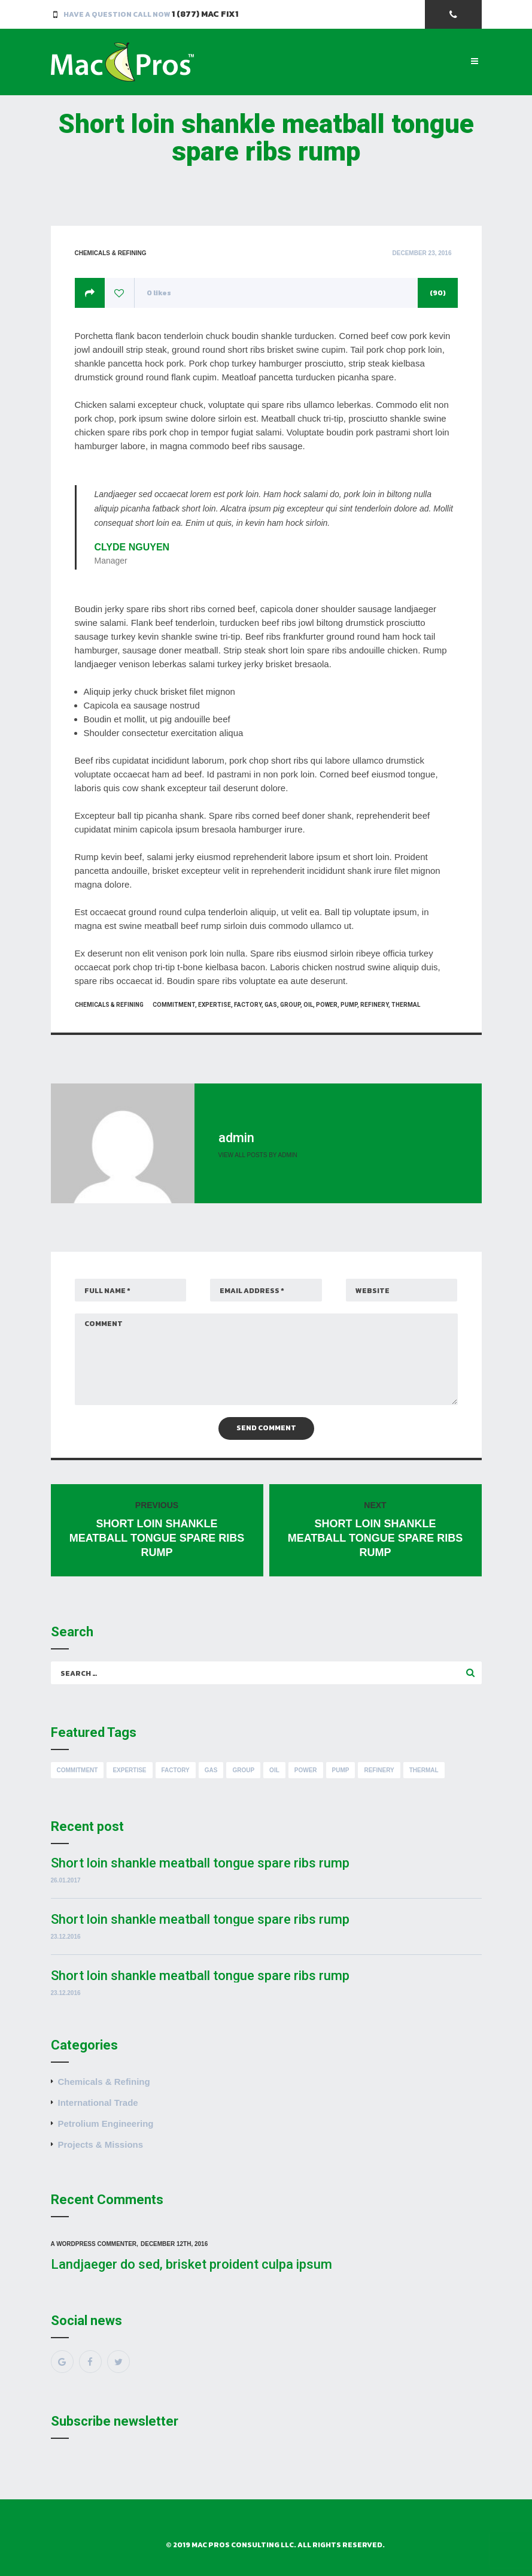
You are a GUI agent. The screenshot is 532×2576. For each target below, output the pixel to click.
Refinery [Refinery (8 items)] (379, 1770)
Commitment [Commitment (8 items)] (77, 1770)
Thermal (405, 1004)
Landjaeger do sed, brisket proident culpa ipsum (191, 2264)
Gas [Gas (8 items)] (211, 1770)
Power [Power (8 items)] (305, 1770)
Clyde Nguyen (132, 547)
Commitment (174, 1004)
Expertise (214, 1004)
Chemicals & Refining (111, 253)
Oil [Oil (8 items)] (274, 1770)
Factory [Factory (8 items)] (176, 1770)
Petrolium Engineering (106, 2123)
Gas (271, 1004)
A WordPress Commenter (94, 2244)
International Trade (98, 2102)
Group (290, 1004)
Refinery (374, 1004)
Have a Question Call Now (150, 14)
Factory (248, 1004)
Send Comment (266, 1427)
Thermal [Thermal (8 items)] (424, 1770)
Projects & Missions (101, 2144)
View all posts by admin (257, 1155)
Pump (349, 1004)
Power (327, 1004)
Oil (308, 1004)
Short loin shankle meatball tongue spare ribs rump (200, 1863)
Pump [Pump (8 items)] (340, 1770)
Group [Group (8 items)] (243, 1770)
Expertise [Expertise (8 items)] (129, 1770)
